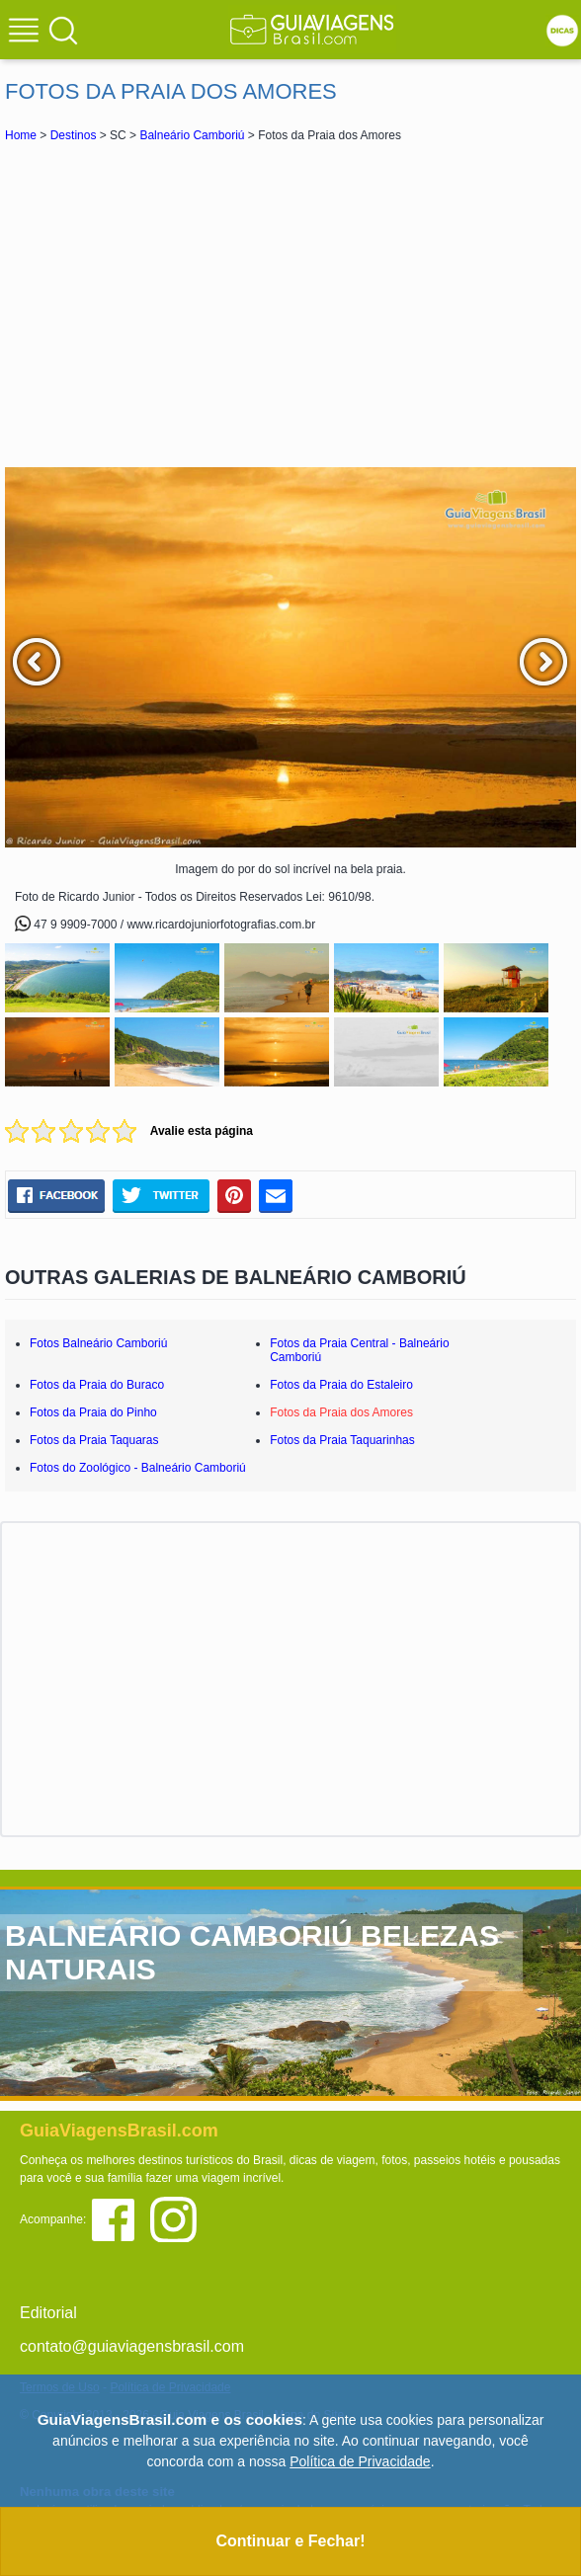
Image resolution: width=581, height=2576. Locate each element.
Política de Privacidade (360, 2461)
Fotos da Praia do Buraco (97, 1385)
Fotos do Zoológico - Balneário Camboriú (138, 1468)
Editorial (48, 2312)
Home (21, 135)
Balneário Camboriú (191, 135)
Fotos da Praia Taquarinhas (342, 1440)
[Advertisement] (290, 304)
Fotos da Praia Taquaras (94, 1440)
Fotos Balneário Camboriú (98, 1343)
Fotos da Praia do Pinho (93, 1412)
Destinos (73, 135)
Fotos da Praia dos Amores (341, 1412)
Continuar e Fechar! (290, 2541)
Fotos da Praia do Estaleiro (341, 1385)
